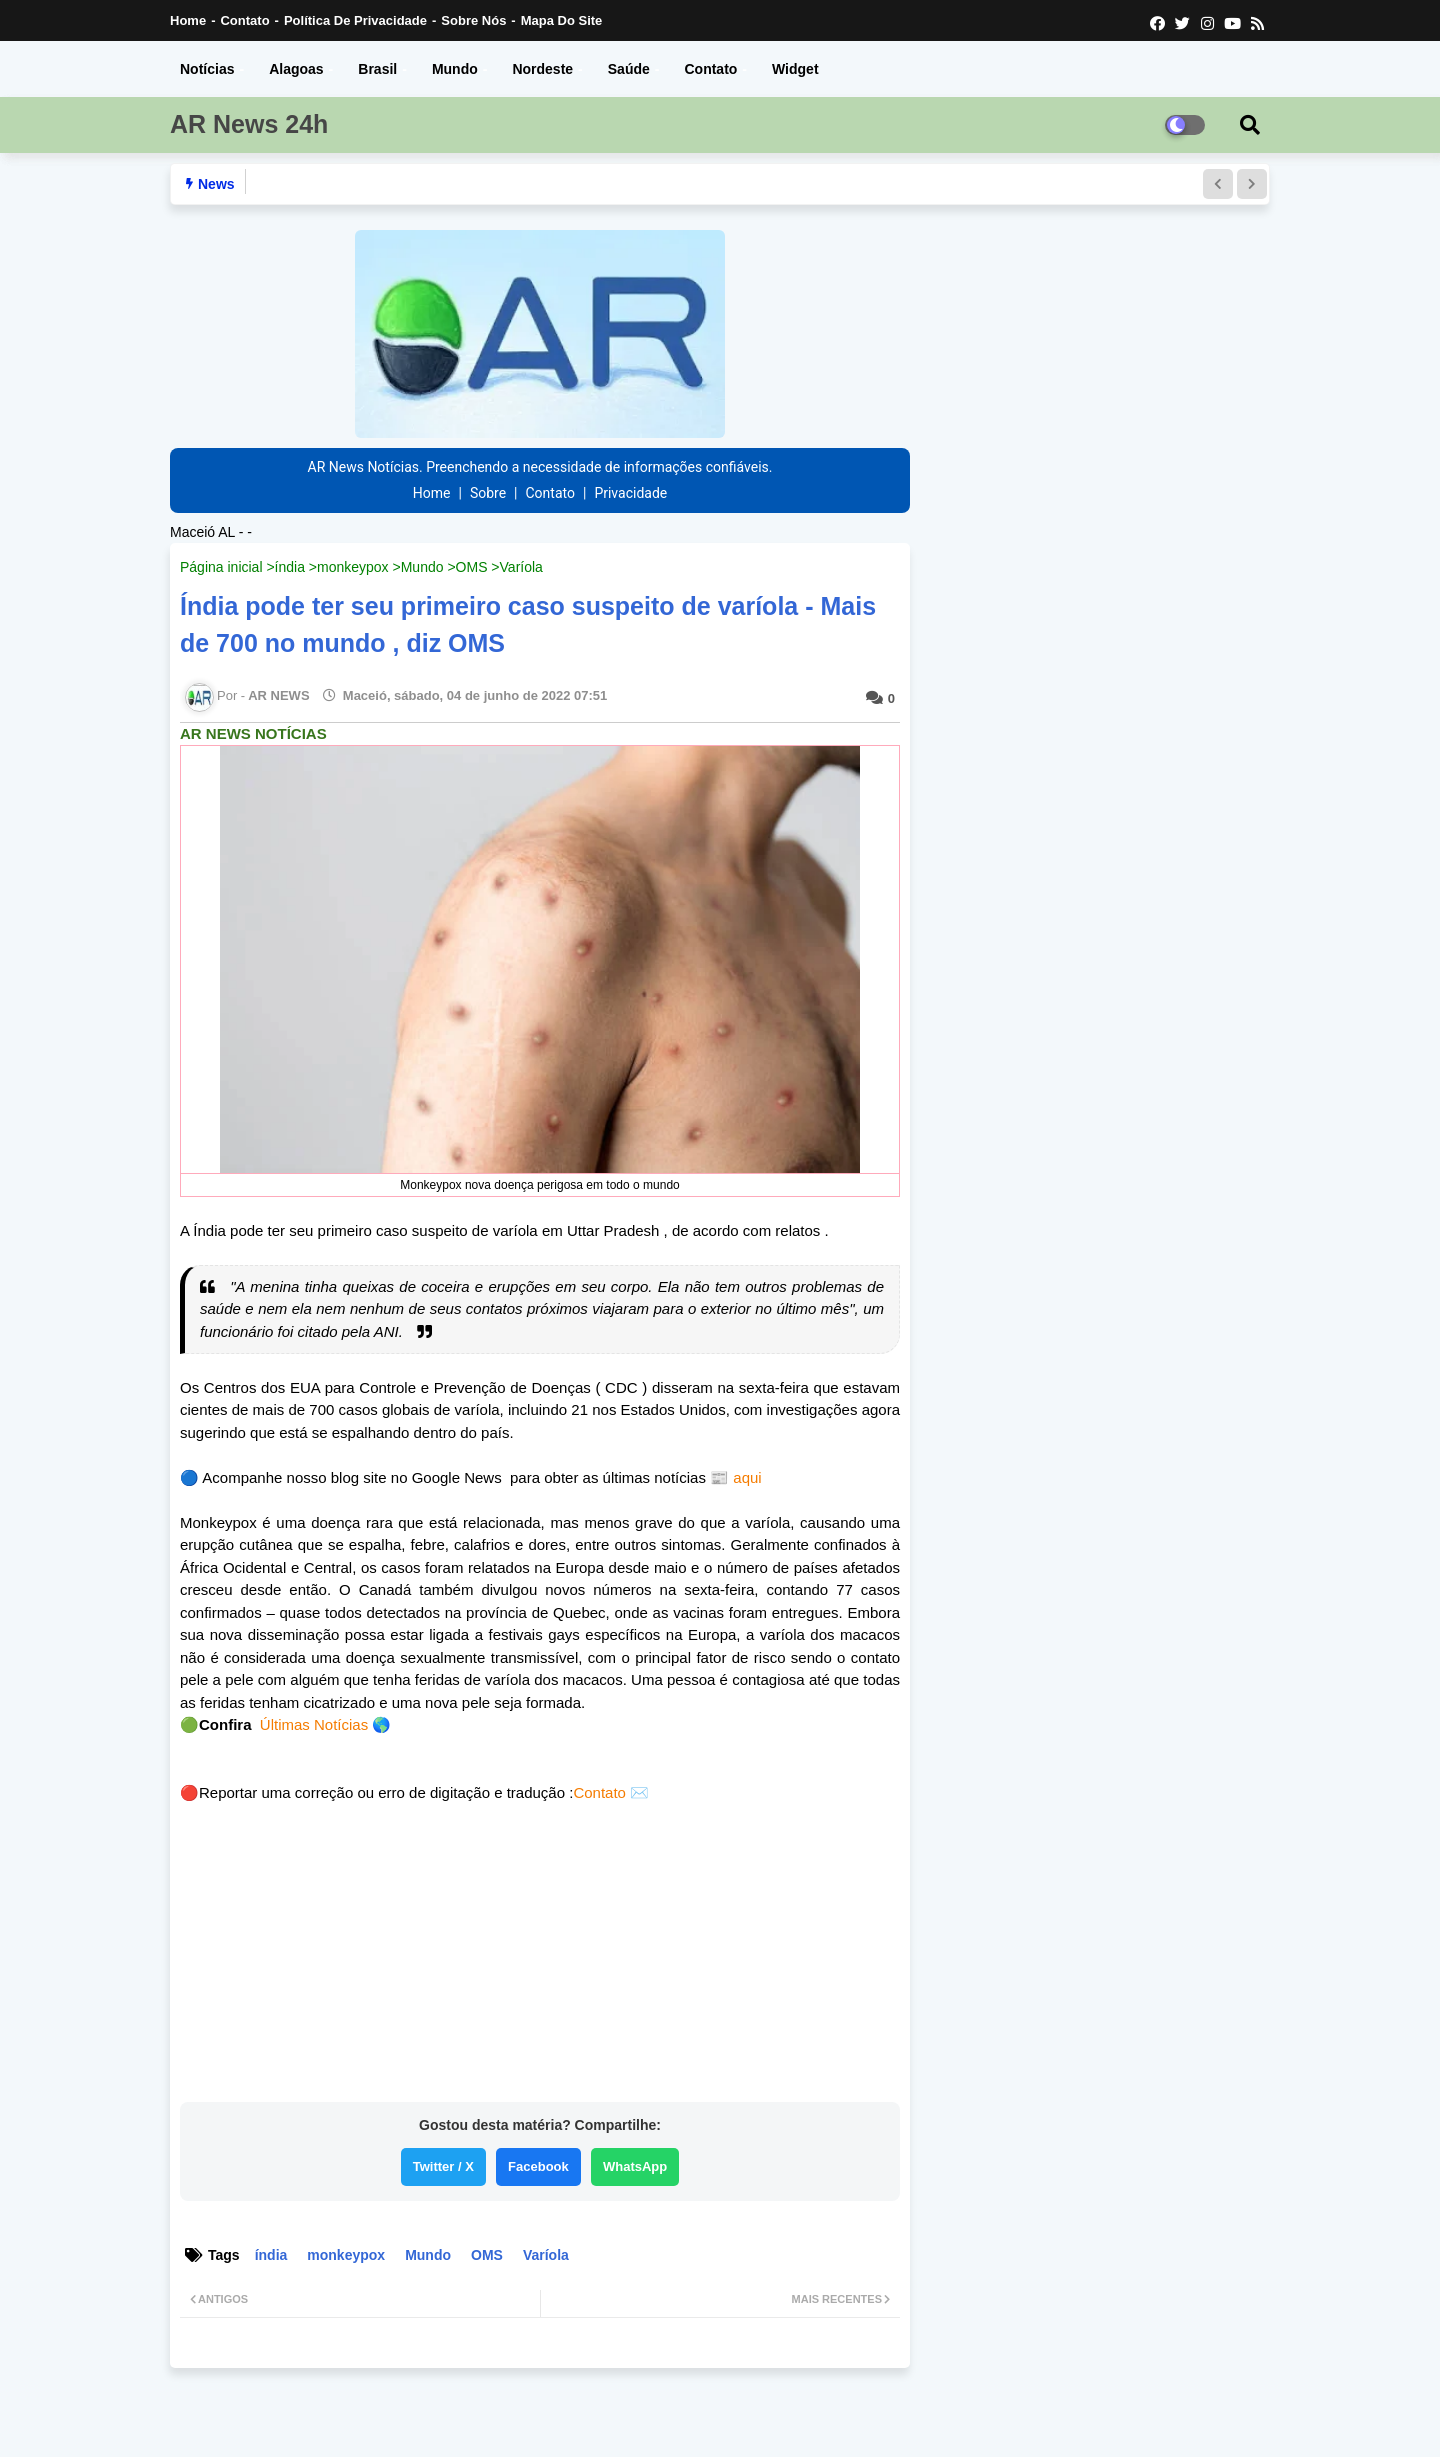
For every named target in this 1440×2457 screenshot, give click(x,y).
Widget (795, 69)
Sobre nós (473, 20)
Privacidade (630, 493)
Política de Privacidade (355, 20)
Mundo (455, 69)
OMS (472, 567)
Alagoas (296, 69)
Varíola (521, 567)
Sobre (488, 493)
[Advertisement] (540, 1959)
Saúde (629, 69)
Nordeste (542, 69)
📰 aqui (734, 1477)
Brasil (377, 69)
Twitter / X (443, 2166)
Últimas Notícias (314, 1724)
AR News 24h (249, 124)
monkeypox (353, 567)
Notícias (207, 69)
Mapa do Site (562, 20)
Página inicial (221, 567)
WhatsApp (635, 2166)
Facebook (538, 2166)
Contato (244, 20)
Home (188, 20)
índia (290, 567)
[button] (1218, 184)
